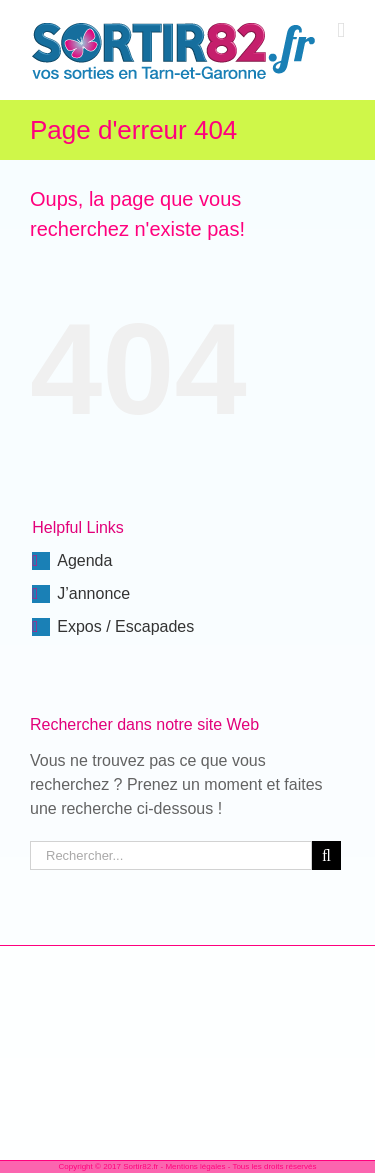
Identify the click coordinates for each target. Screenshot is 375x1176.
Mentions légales (195, 1166)
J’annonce (93, 593)
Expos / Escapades (125, 626)
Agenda (84, 560)
